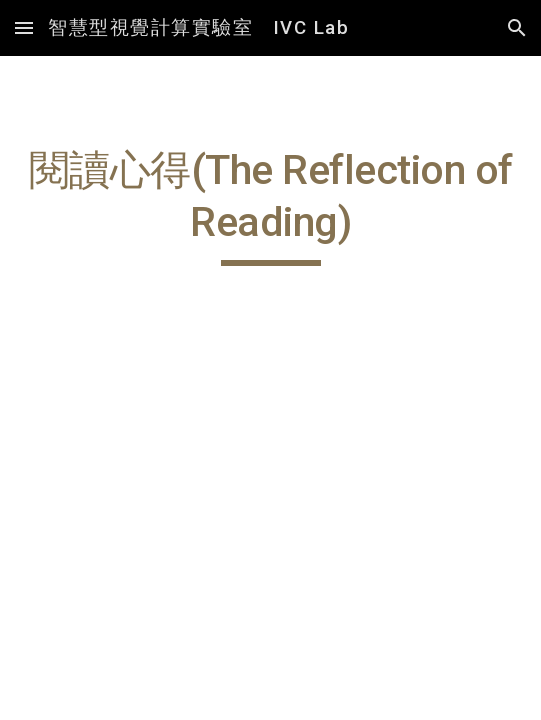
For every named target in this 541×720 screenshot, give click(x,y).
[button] (24, 27)
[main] (270, 205)
